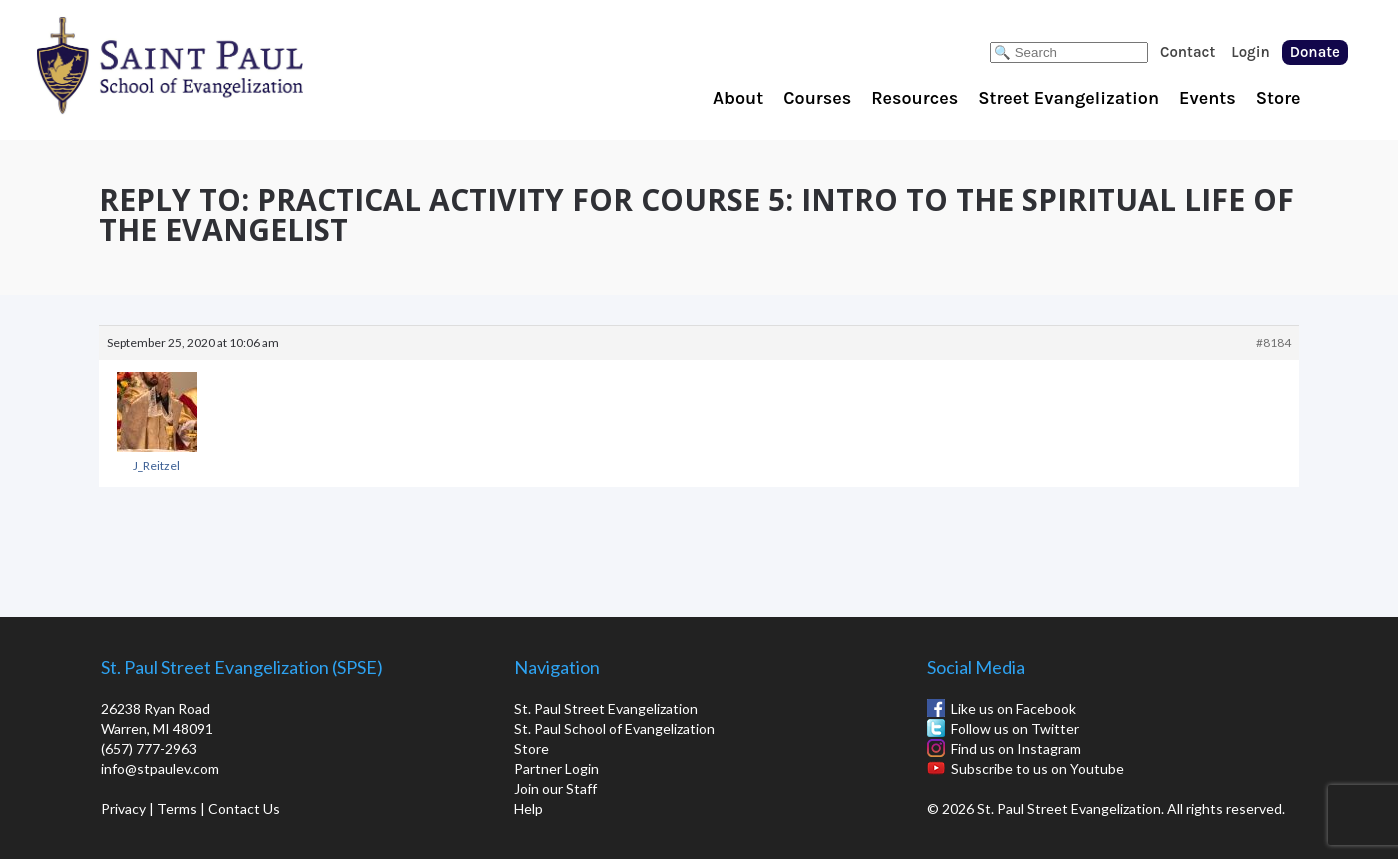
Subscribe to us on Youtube (1037, 768)
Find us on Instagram (1016, 748)
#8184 (1273, 342)
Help (528, 808)
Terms (177, 808)
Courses (817, 98)
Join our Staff (555, 788)
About (738, 98)
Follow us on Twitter (1015, 728)
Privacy (123, 808)
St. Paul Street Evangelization (606, 708)
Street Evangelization (1068, 98)
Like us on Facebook (1013, 708)
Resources (914, 98)
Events (1207, 98)
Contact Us (244, 808)
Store (1278, 98)
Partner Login (556, 768)
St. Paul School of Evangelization (210, 65)
